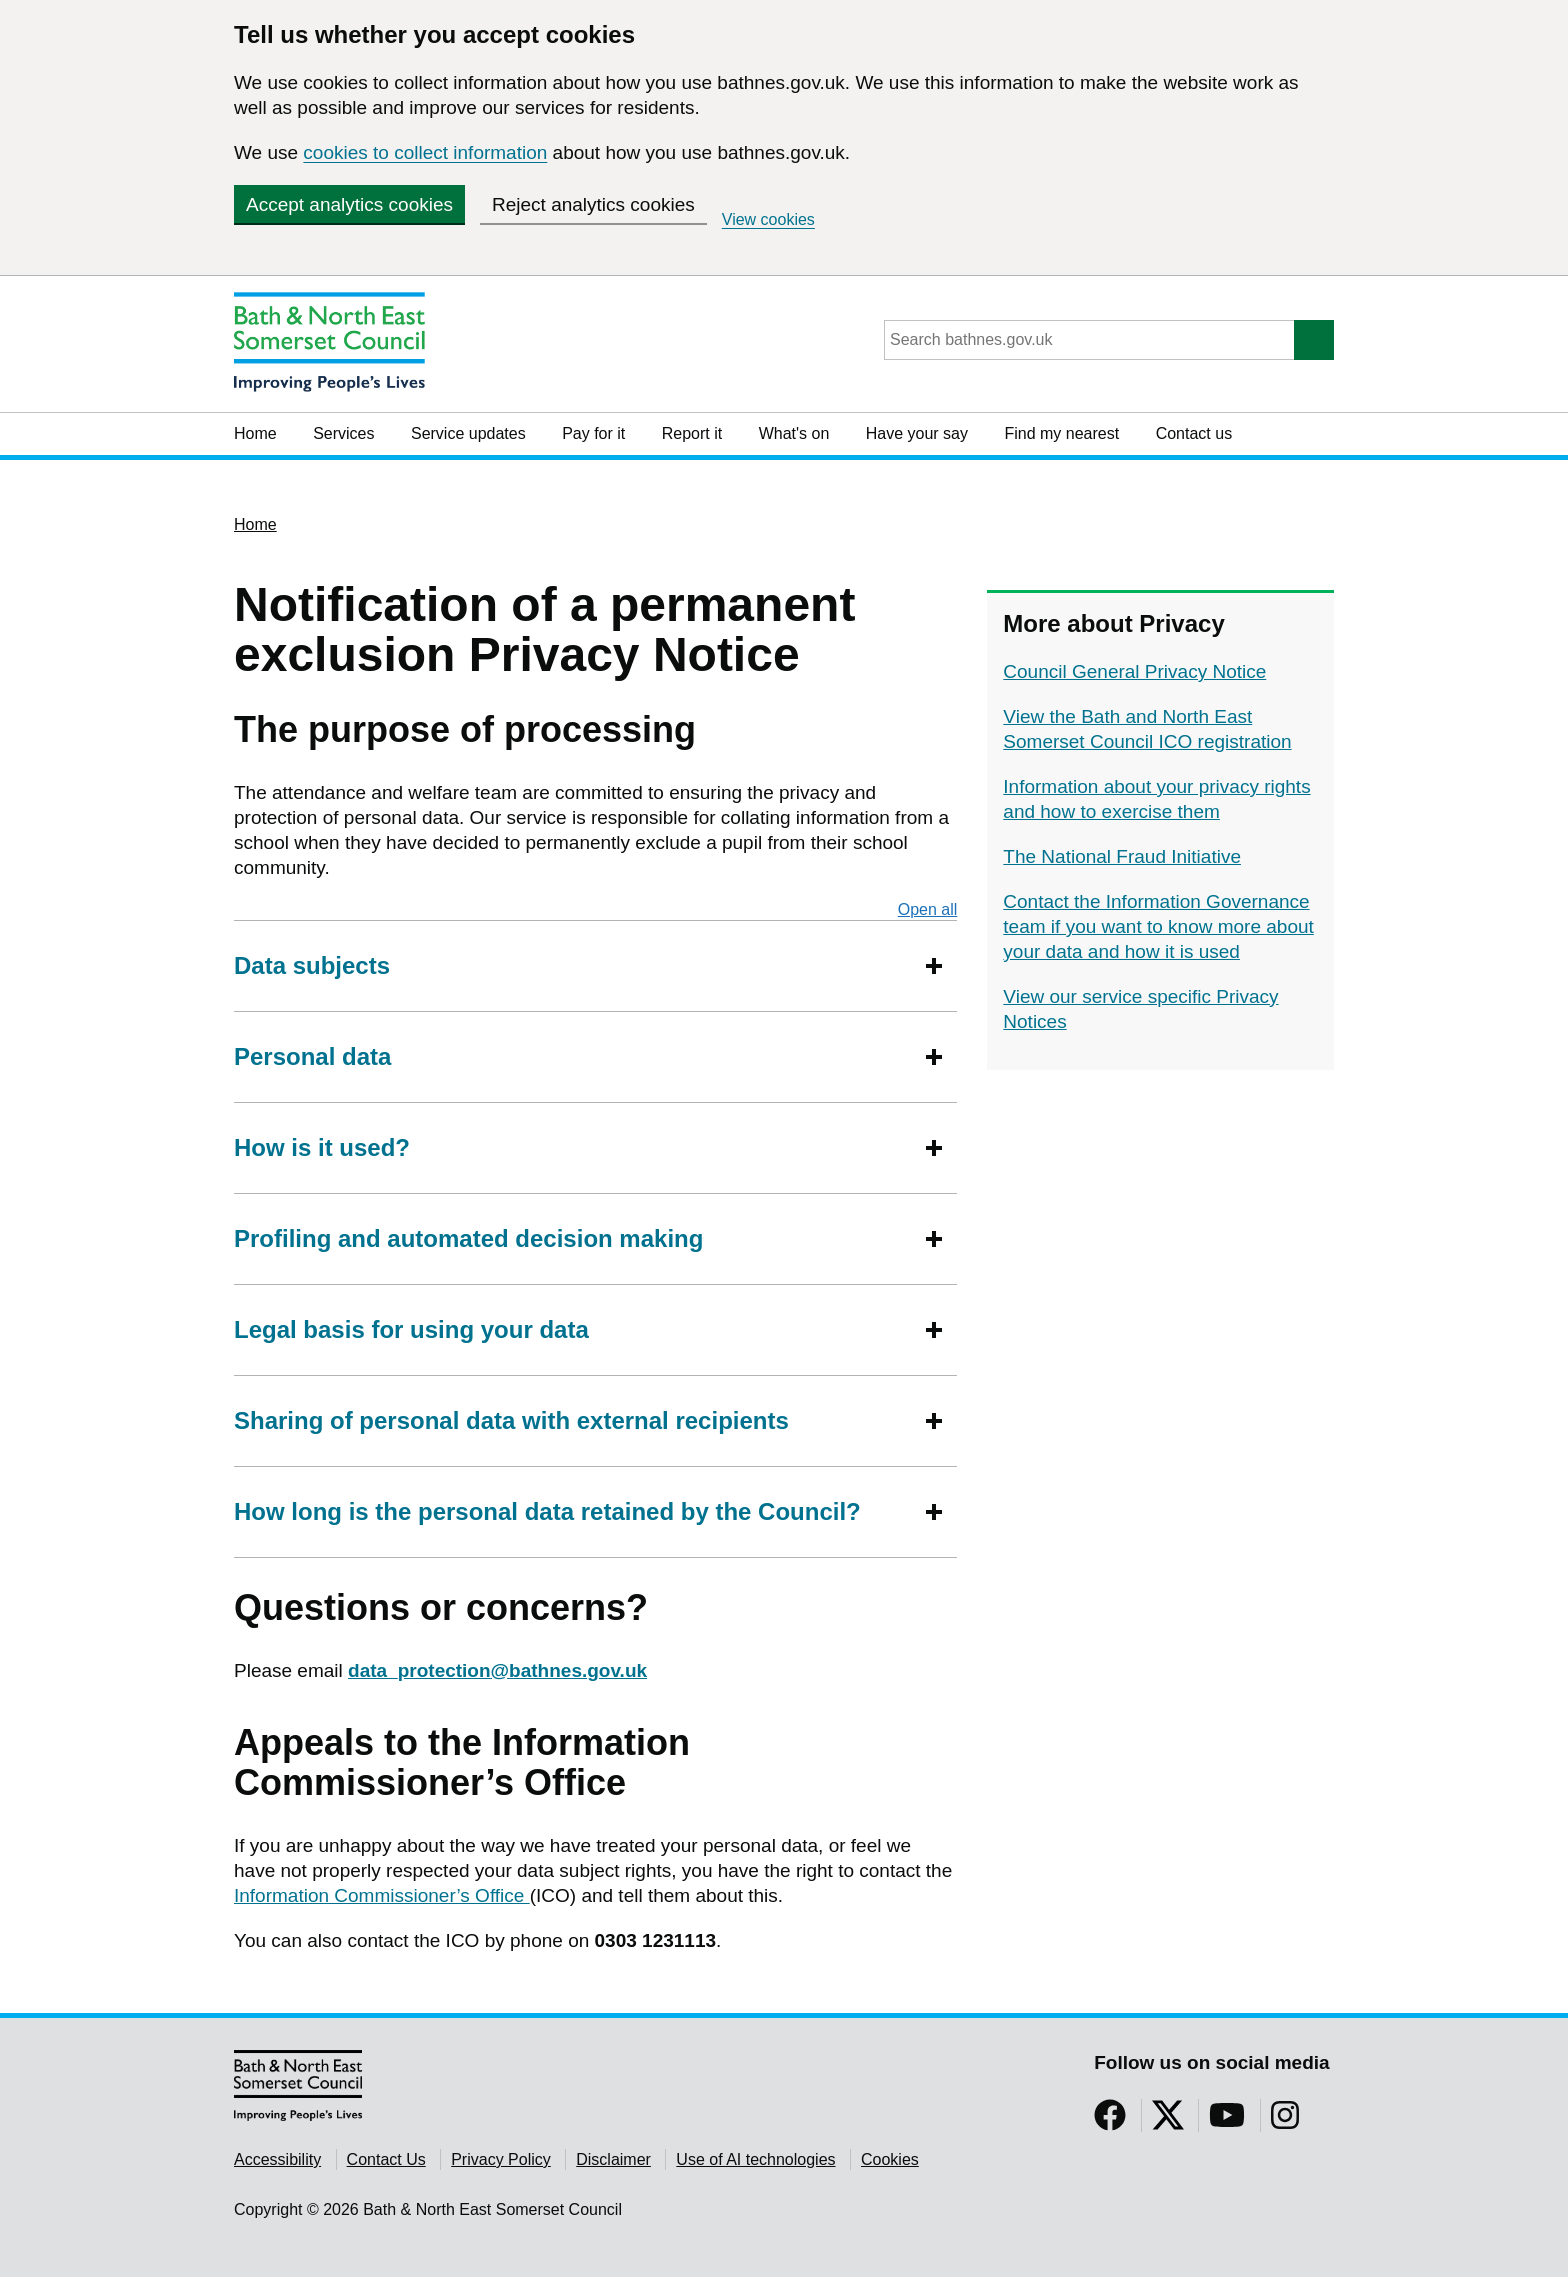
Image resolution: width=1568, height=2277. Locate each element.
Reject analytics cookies (593, 204)
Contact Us (386, 2159)
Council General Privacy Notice (1134, 671)
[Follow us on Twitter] (1168, 2121)
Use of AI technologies (755, 2159)
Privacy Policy (501, 2159)
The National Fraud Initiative (1122, 856)
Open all (928, 909)
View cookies (768, 219)
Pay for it (593, 433)
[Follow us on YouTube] (1227, 2121)
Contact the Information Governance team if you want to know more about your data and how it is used (1158, 926)
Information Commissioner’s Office (382, 1895)
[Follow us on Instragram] (1285, 2121)
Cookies (890, 2159)
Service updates (468, 433)
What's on (794, 433)
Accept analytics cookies (349, 204)
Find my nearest (1061, 433)
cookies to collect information (425, 152)
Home (255, 433)
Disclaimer (613, 2159)
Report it (692, 433)
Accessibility (277, 2159)
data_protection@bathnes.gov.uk (497, 1670)
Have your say (917, 433)
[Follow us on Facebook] (1110, 2121)
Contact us (1194, 433)
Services (343, 433)
